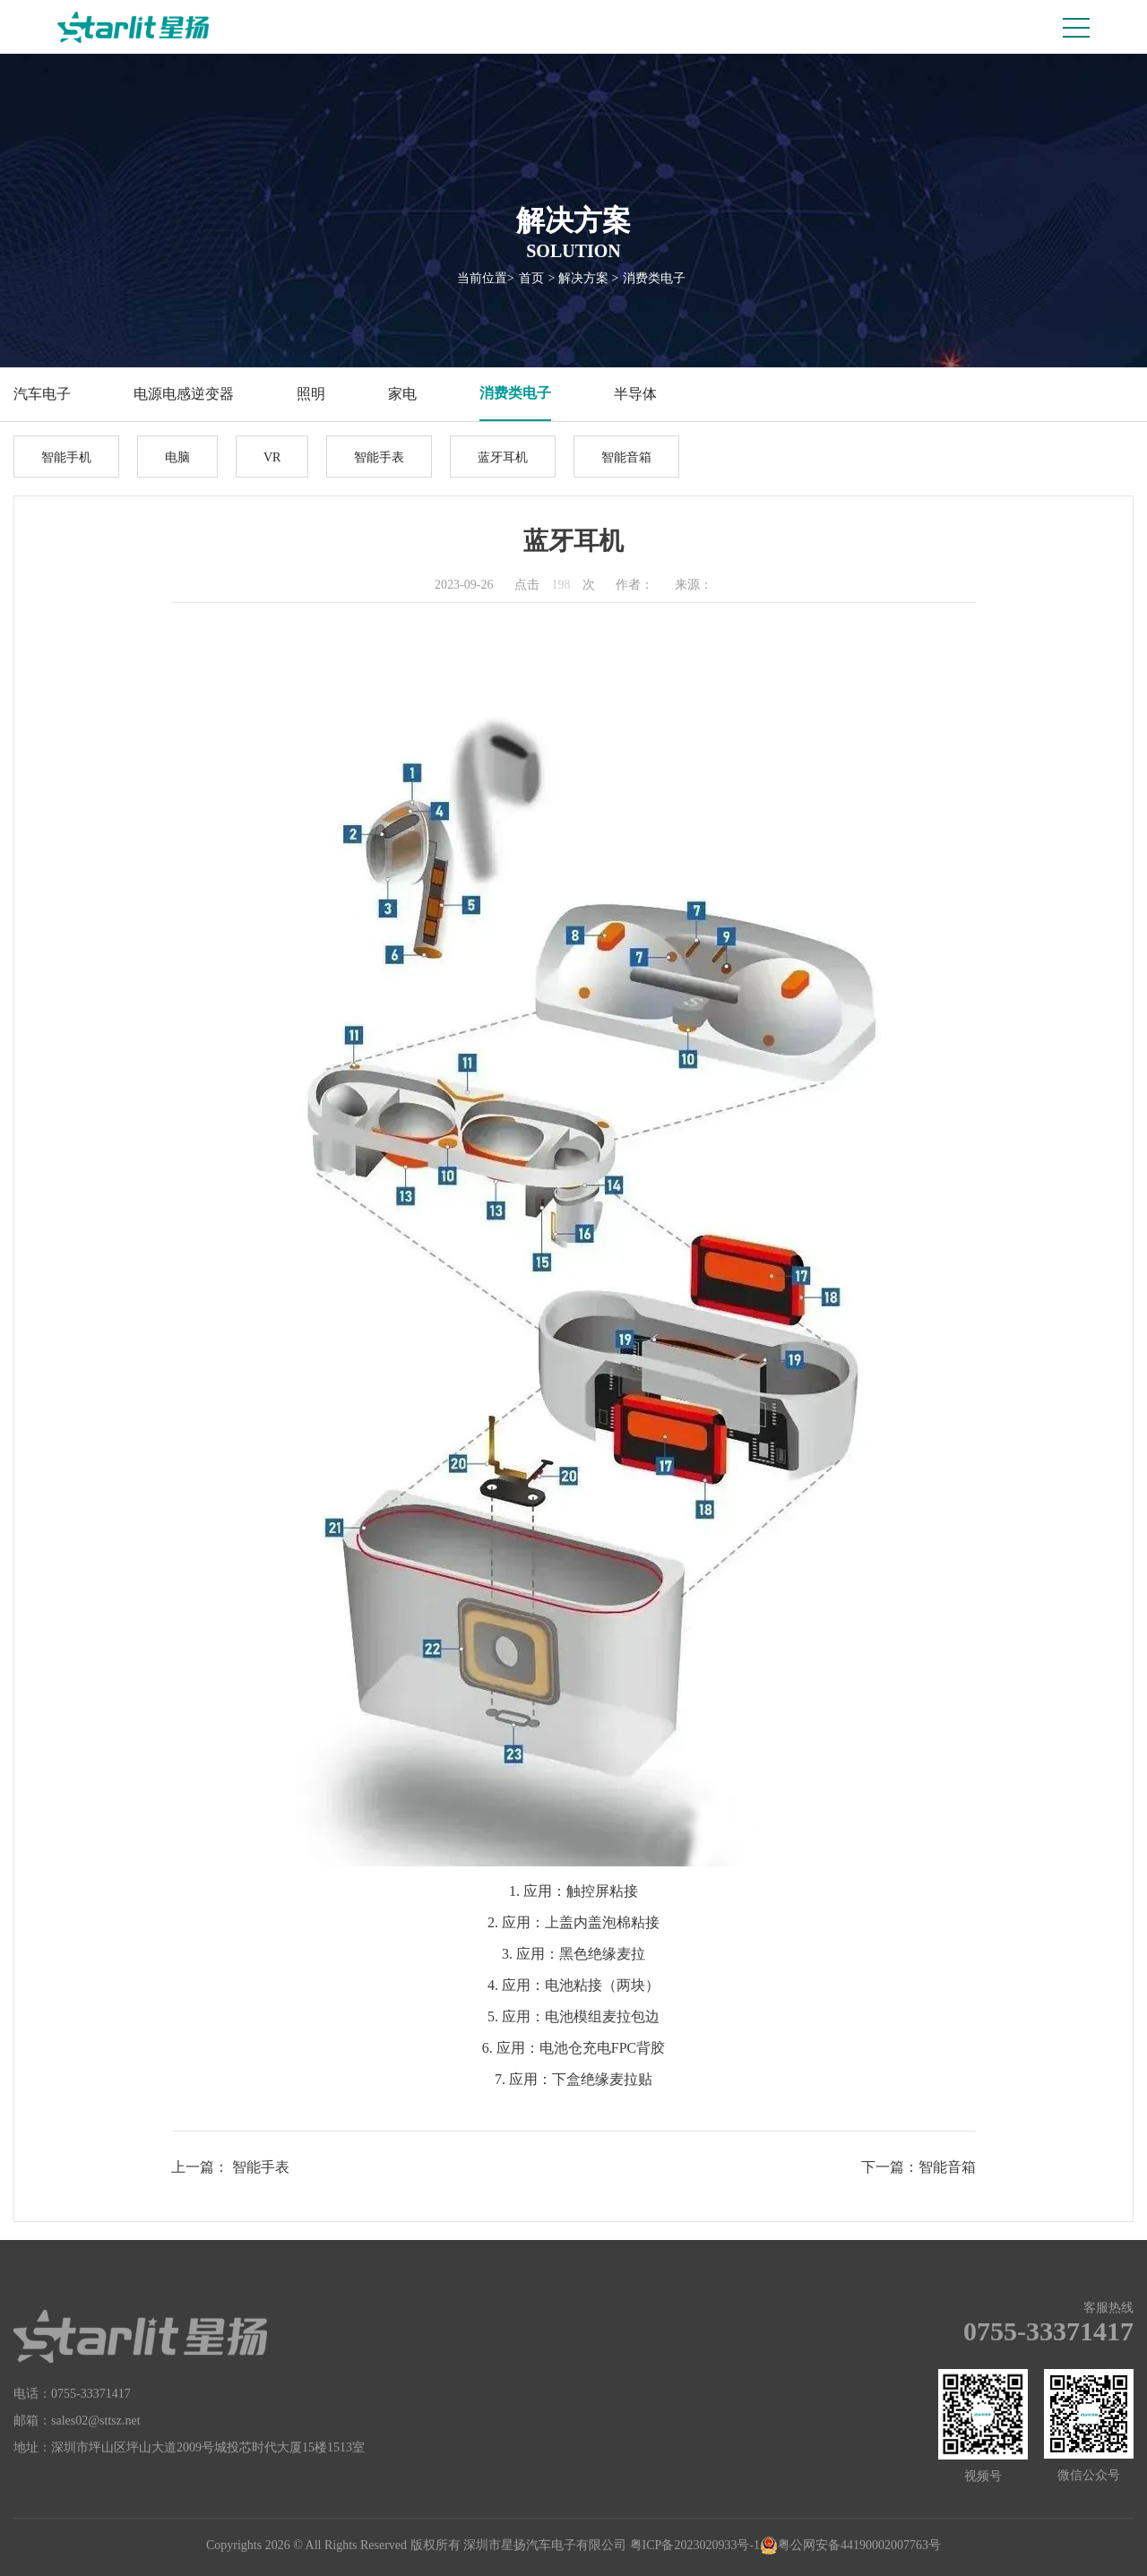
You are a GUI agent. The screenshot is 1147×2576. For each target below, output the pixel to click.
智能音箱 (626, 457)
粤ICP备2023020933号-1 (695, 2545)
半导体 (635, 393)
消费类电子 (654, 278)
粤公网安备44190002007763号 (850, 2545)
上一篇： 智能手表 (230, 2167)
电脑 (177, 457)
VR (271, 457)
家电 (402, 393)
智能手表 (379, 457)
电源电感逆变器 (184, 393)
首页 (531, 278)
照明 (311, 393)
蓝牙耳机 (503, 457)
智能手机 (66, 457)
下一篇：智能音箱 (918, 2167)
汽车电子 (42, 393)
